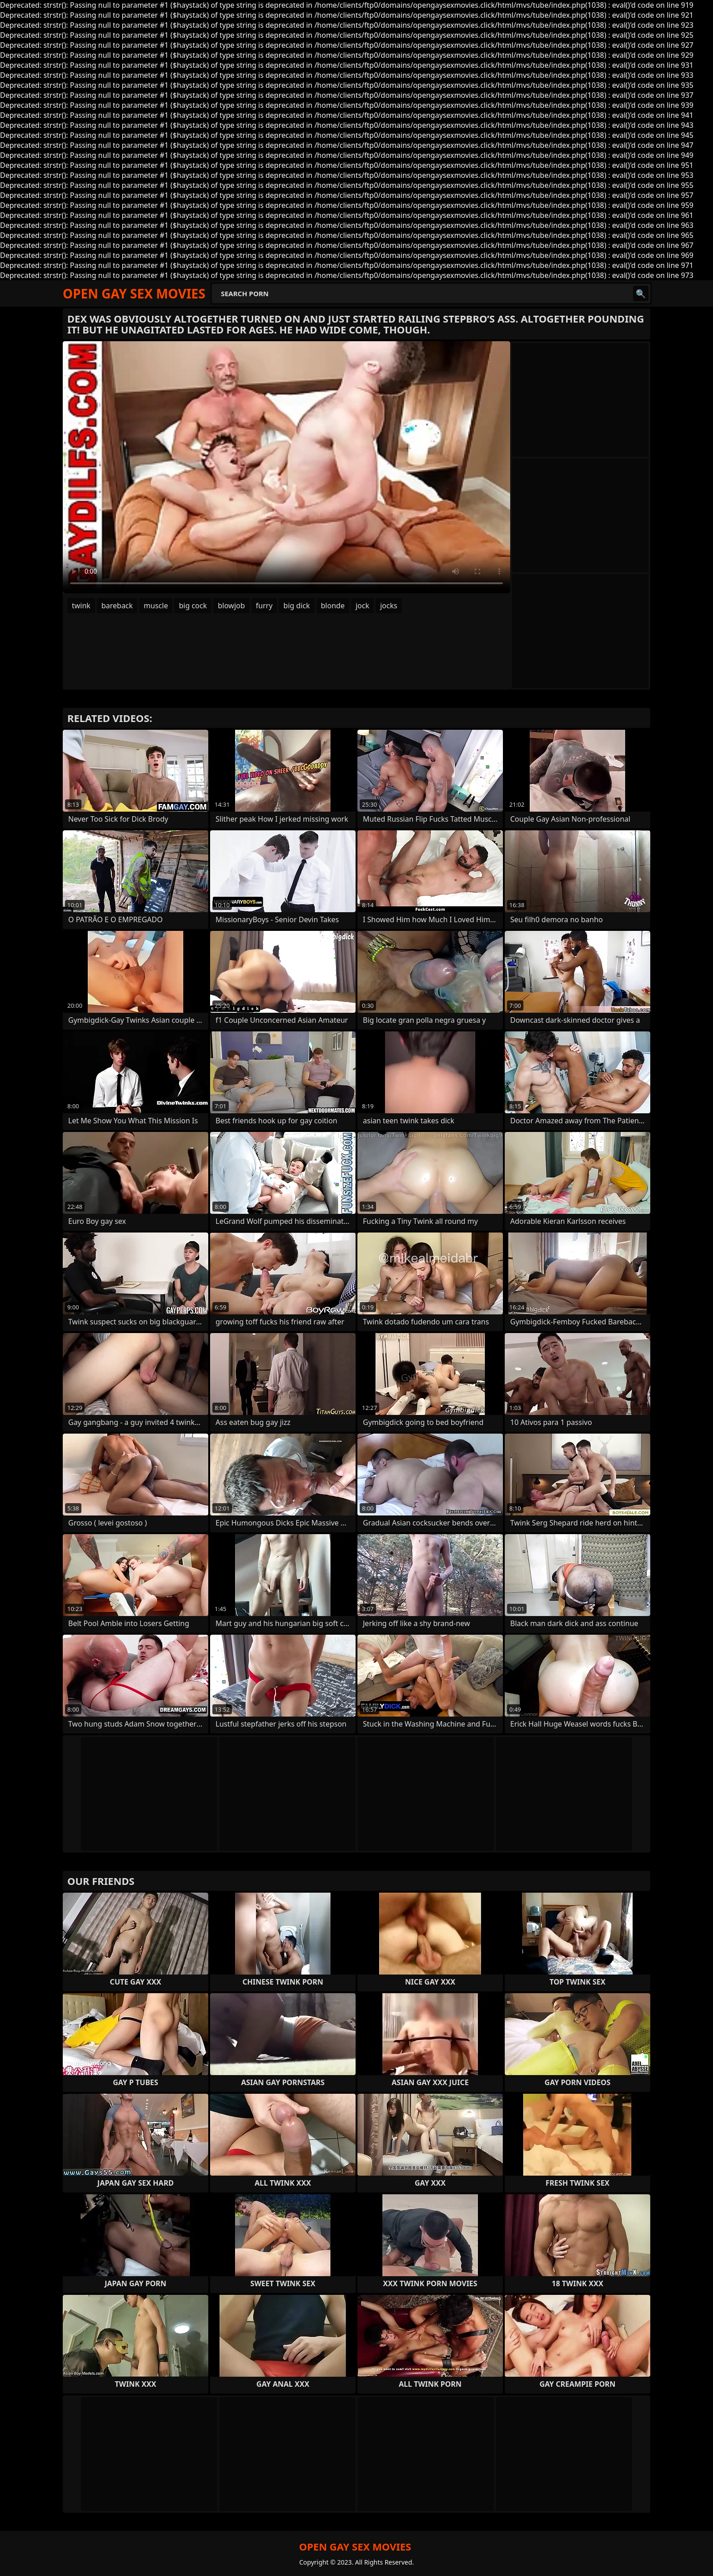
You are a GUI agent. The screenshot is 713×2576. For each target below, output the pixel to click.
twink (81, 606)
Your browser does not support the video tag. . (286, 467)
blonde (333, 606)
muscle (156, 606)
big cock (193, 606)
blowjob (231, 606)
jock (362, 606)
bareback (117, 606)
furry (264, 606)
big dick (296, 606)
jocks (388, 606)
